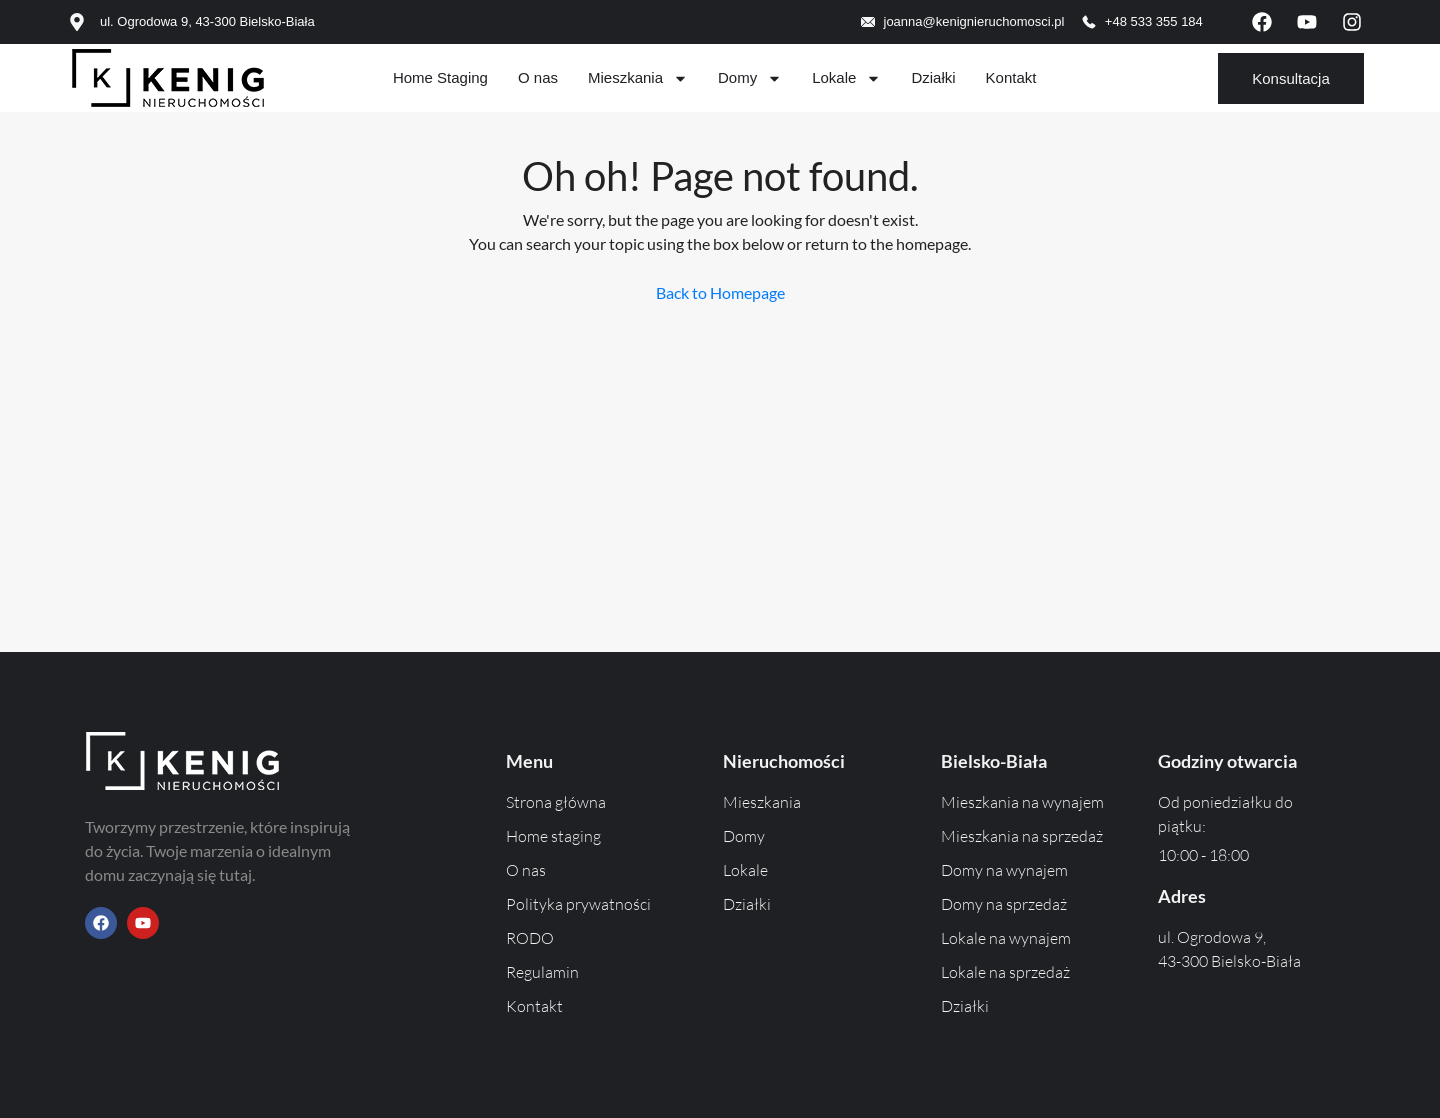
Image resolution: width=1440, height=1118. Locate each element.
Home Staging (440, 77)
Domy (750, 78)
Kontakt (1011, 77)
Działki (933, 77)
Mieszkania (638, 78)
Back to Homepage (720, 292)
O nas (538, 77)
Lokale (846, 78)
